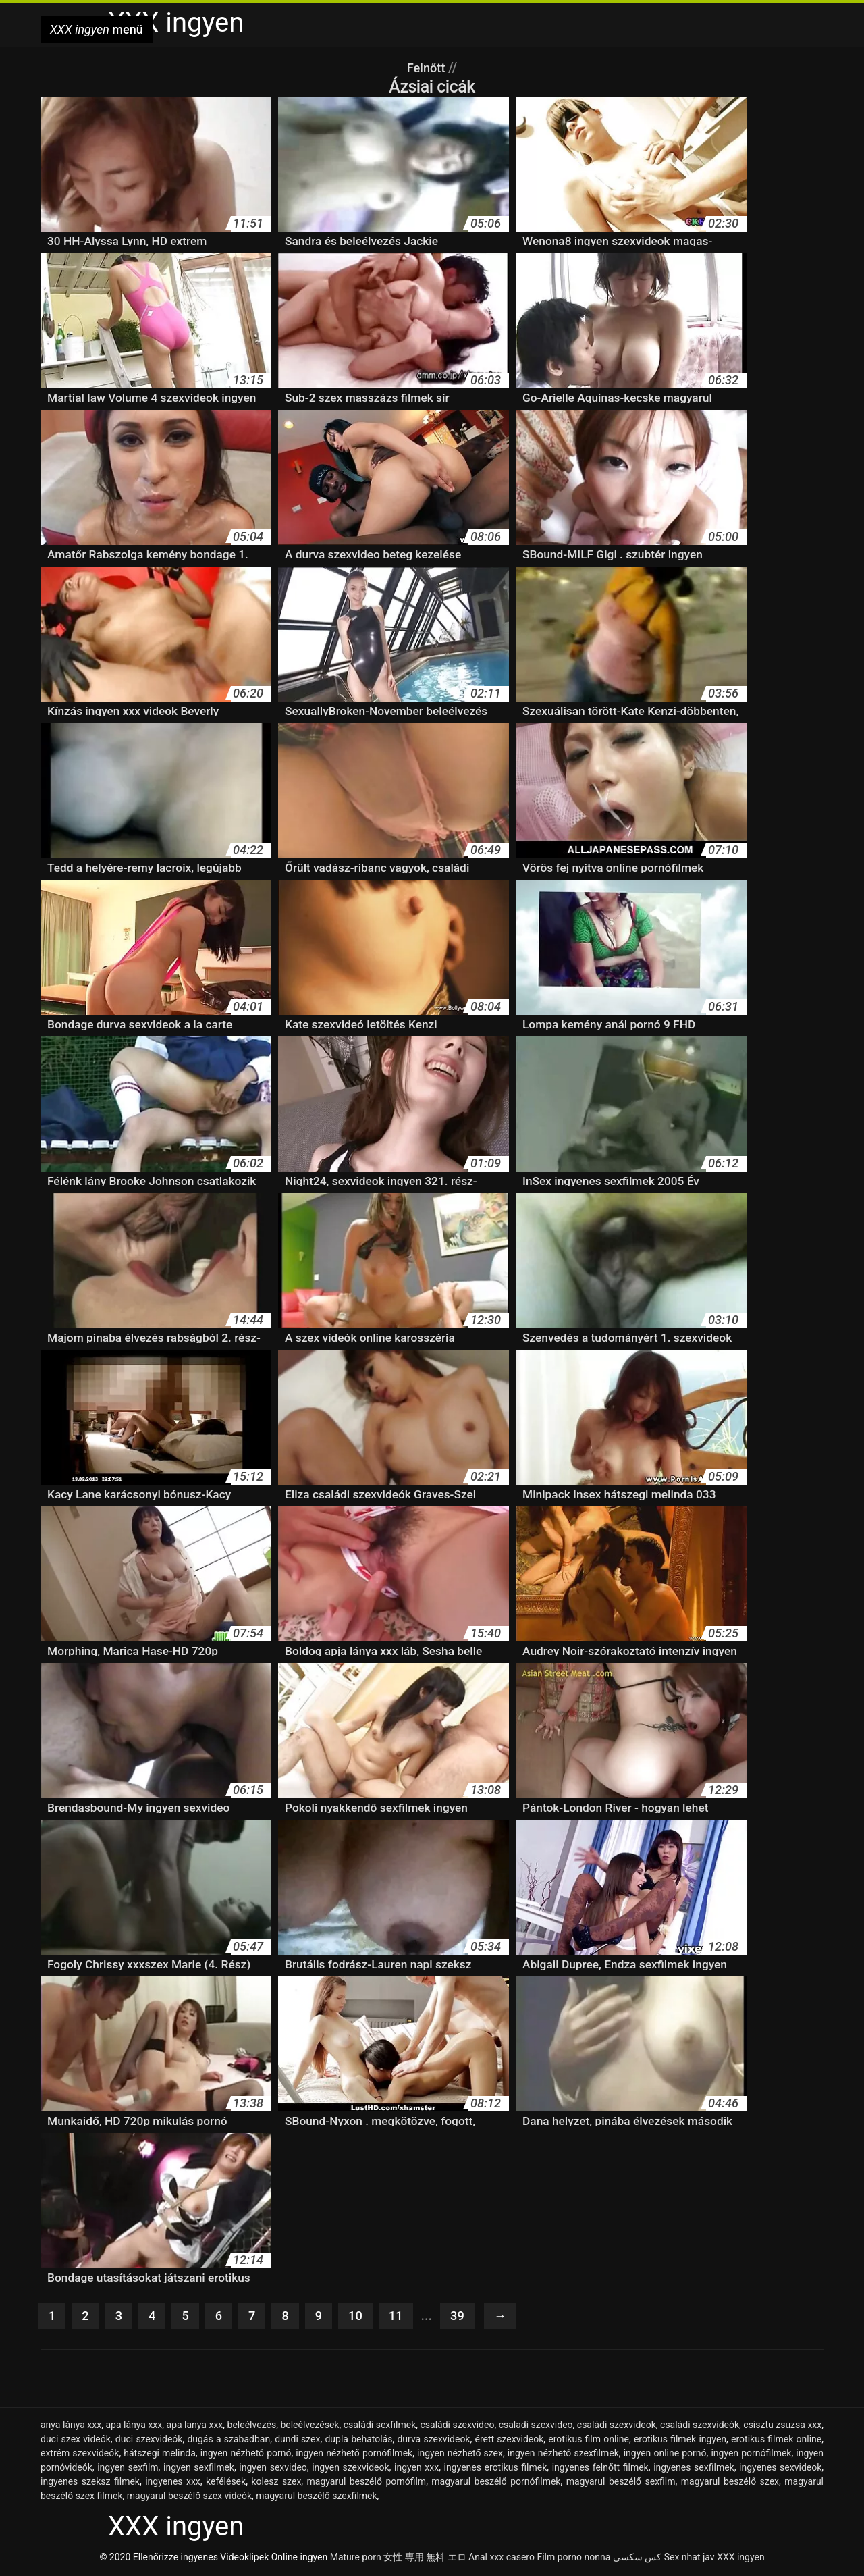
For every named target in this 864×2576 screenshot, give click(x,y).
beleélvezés (252, 2426)
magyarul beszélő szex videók (189, 2497)
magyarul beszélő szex (730, 2482)
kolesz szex (276, 2482)
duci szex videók (75, 2440)
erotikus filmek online (776, 2440)
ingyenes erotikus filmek (495, 2468)
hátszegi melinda (160, 2454)
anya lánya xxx (70, 2426)
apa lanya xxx (195, 2426)
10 (362, 2317)
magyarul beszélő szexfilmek (316, 2497)
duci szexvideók (149, 2440)
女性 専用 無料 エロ (424, 2558)
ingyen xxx (416, 2468)
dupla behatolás (358, 2440)
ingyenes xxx (172, 2482)
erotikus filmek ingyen (680, 2440)
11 (404, 2317)
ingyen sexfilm (127, 2468)
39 (467, 2317)
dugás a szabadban (228, 2440)
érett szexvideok (509, 2440)
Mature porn (355, 2558)
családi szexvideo (457, 2426)
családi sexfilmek (380, 2426)
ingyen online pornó (665, 2454)
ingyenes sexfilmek (693, 2468)
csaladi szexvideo (536, 2426)
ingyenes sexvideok (780, 2468)
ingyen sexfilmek (198, 2468)
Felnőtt (427, 67)
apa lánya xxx (133, 2426)
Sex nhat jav (689, 2558)
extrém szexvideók (79, 2454)
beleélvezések (309, 2426)
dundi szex (297, 2440)
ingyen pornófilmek (751, 2454)
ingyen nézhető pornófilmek (354, 2454)
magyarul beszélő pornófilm (367, 2482)
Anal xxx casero (501, 2558)
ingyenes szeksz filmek (90, 2482)
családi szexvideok (616, 2426)
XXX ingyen (741, 2558)
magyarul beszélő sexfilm (621, 2482)
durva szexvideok (433, 2440)
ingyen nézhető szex (460, 2454)
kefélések (226, 2482)
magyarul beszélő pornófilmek (495, 2482)
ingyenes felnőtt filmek (600, 2468)
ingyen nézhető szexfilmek (563, 2454)
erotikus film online (588, 2440)
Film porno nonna (573, 2558)
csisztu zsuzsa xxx (782, 2426)
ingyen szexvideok (350, 2468)
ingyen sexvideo (272, 2468)
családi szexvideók (699, 2426)
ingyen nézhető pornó (246, 2454)
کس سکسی (637, 2558)
